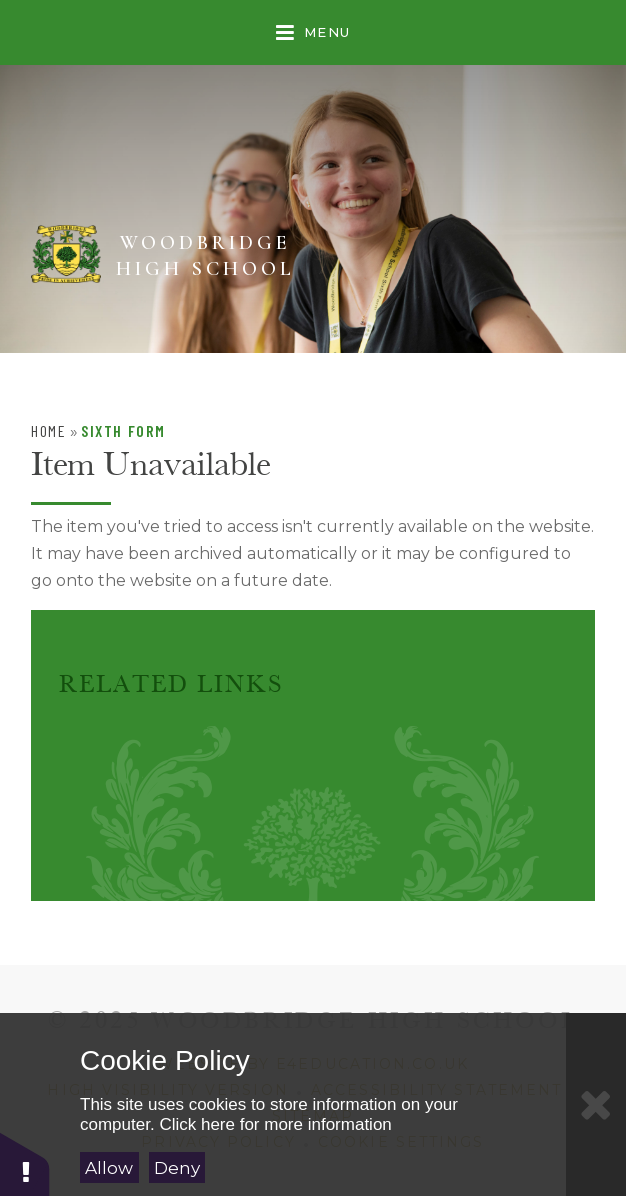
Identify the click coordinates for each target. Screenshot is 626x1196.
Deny (177, 1168)
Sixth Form (123, 430)
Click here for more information (275, 1124)
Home (48, 430)
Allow (109, 1168)
